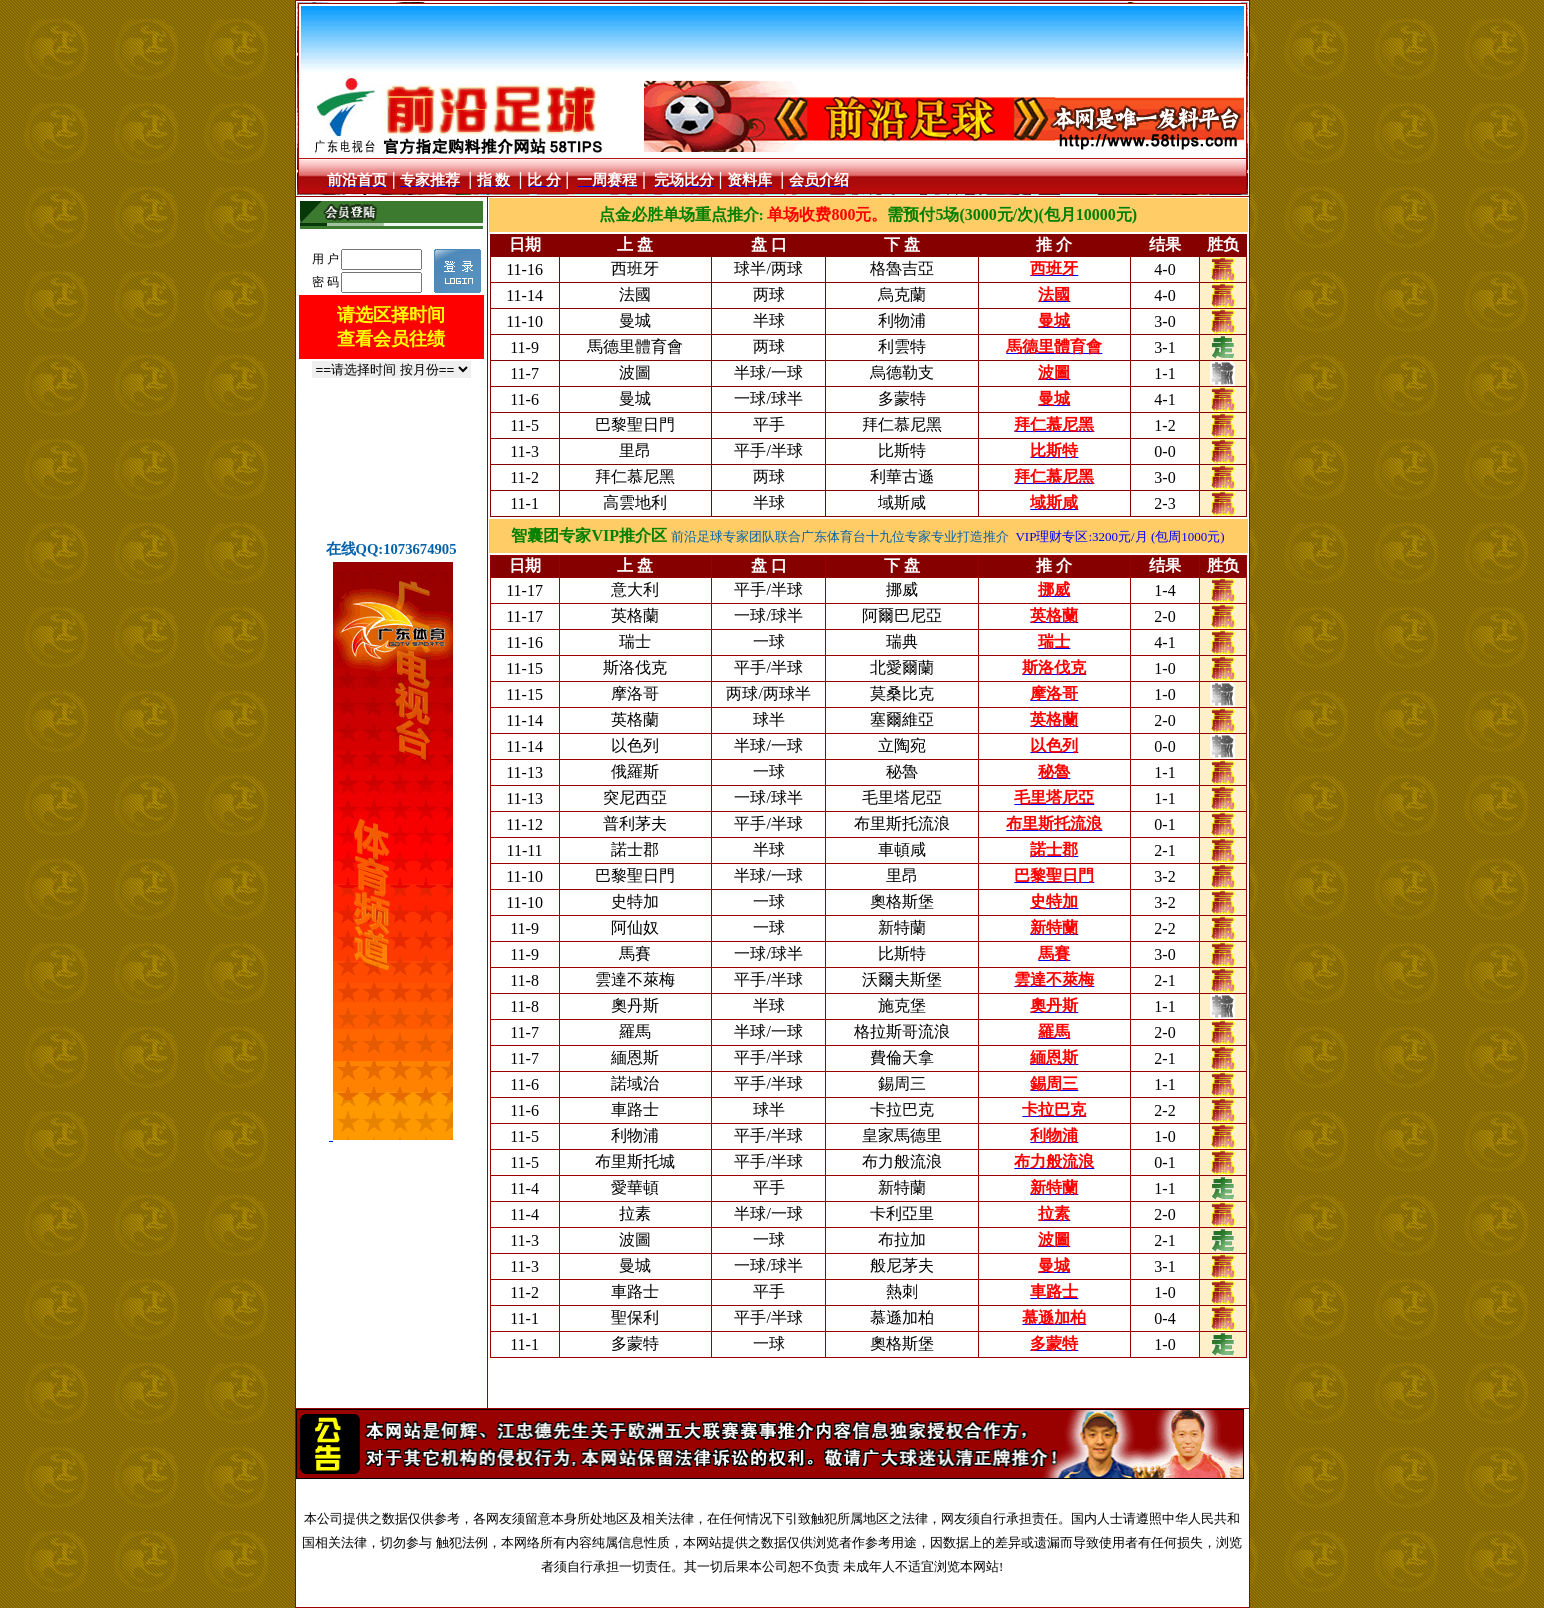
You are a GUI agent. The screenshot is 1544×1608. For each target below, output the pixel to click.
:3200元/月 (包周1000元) (1156, 536)
